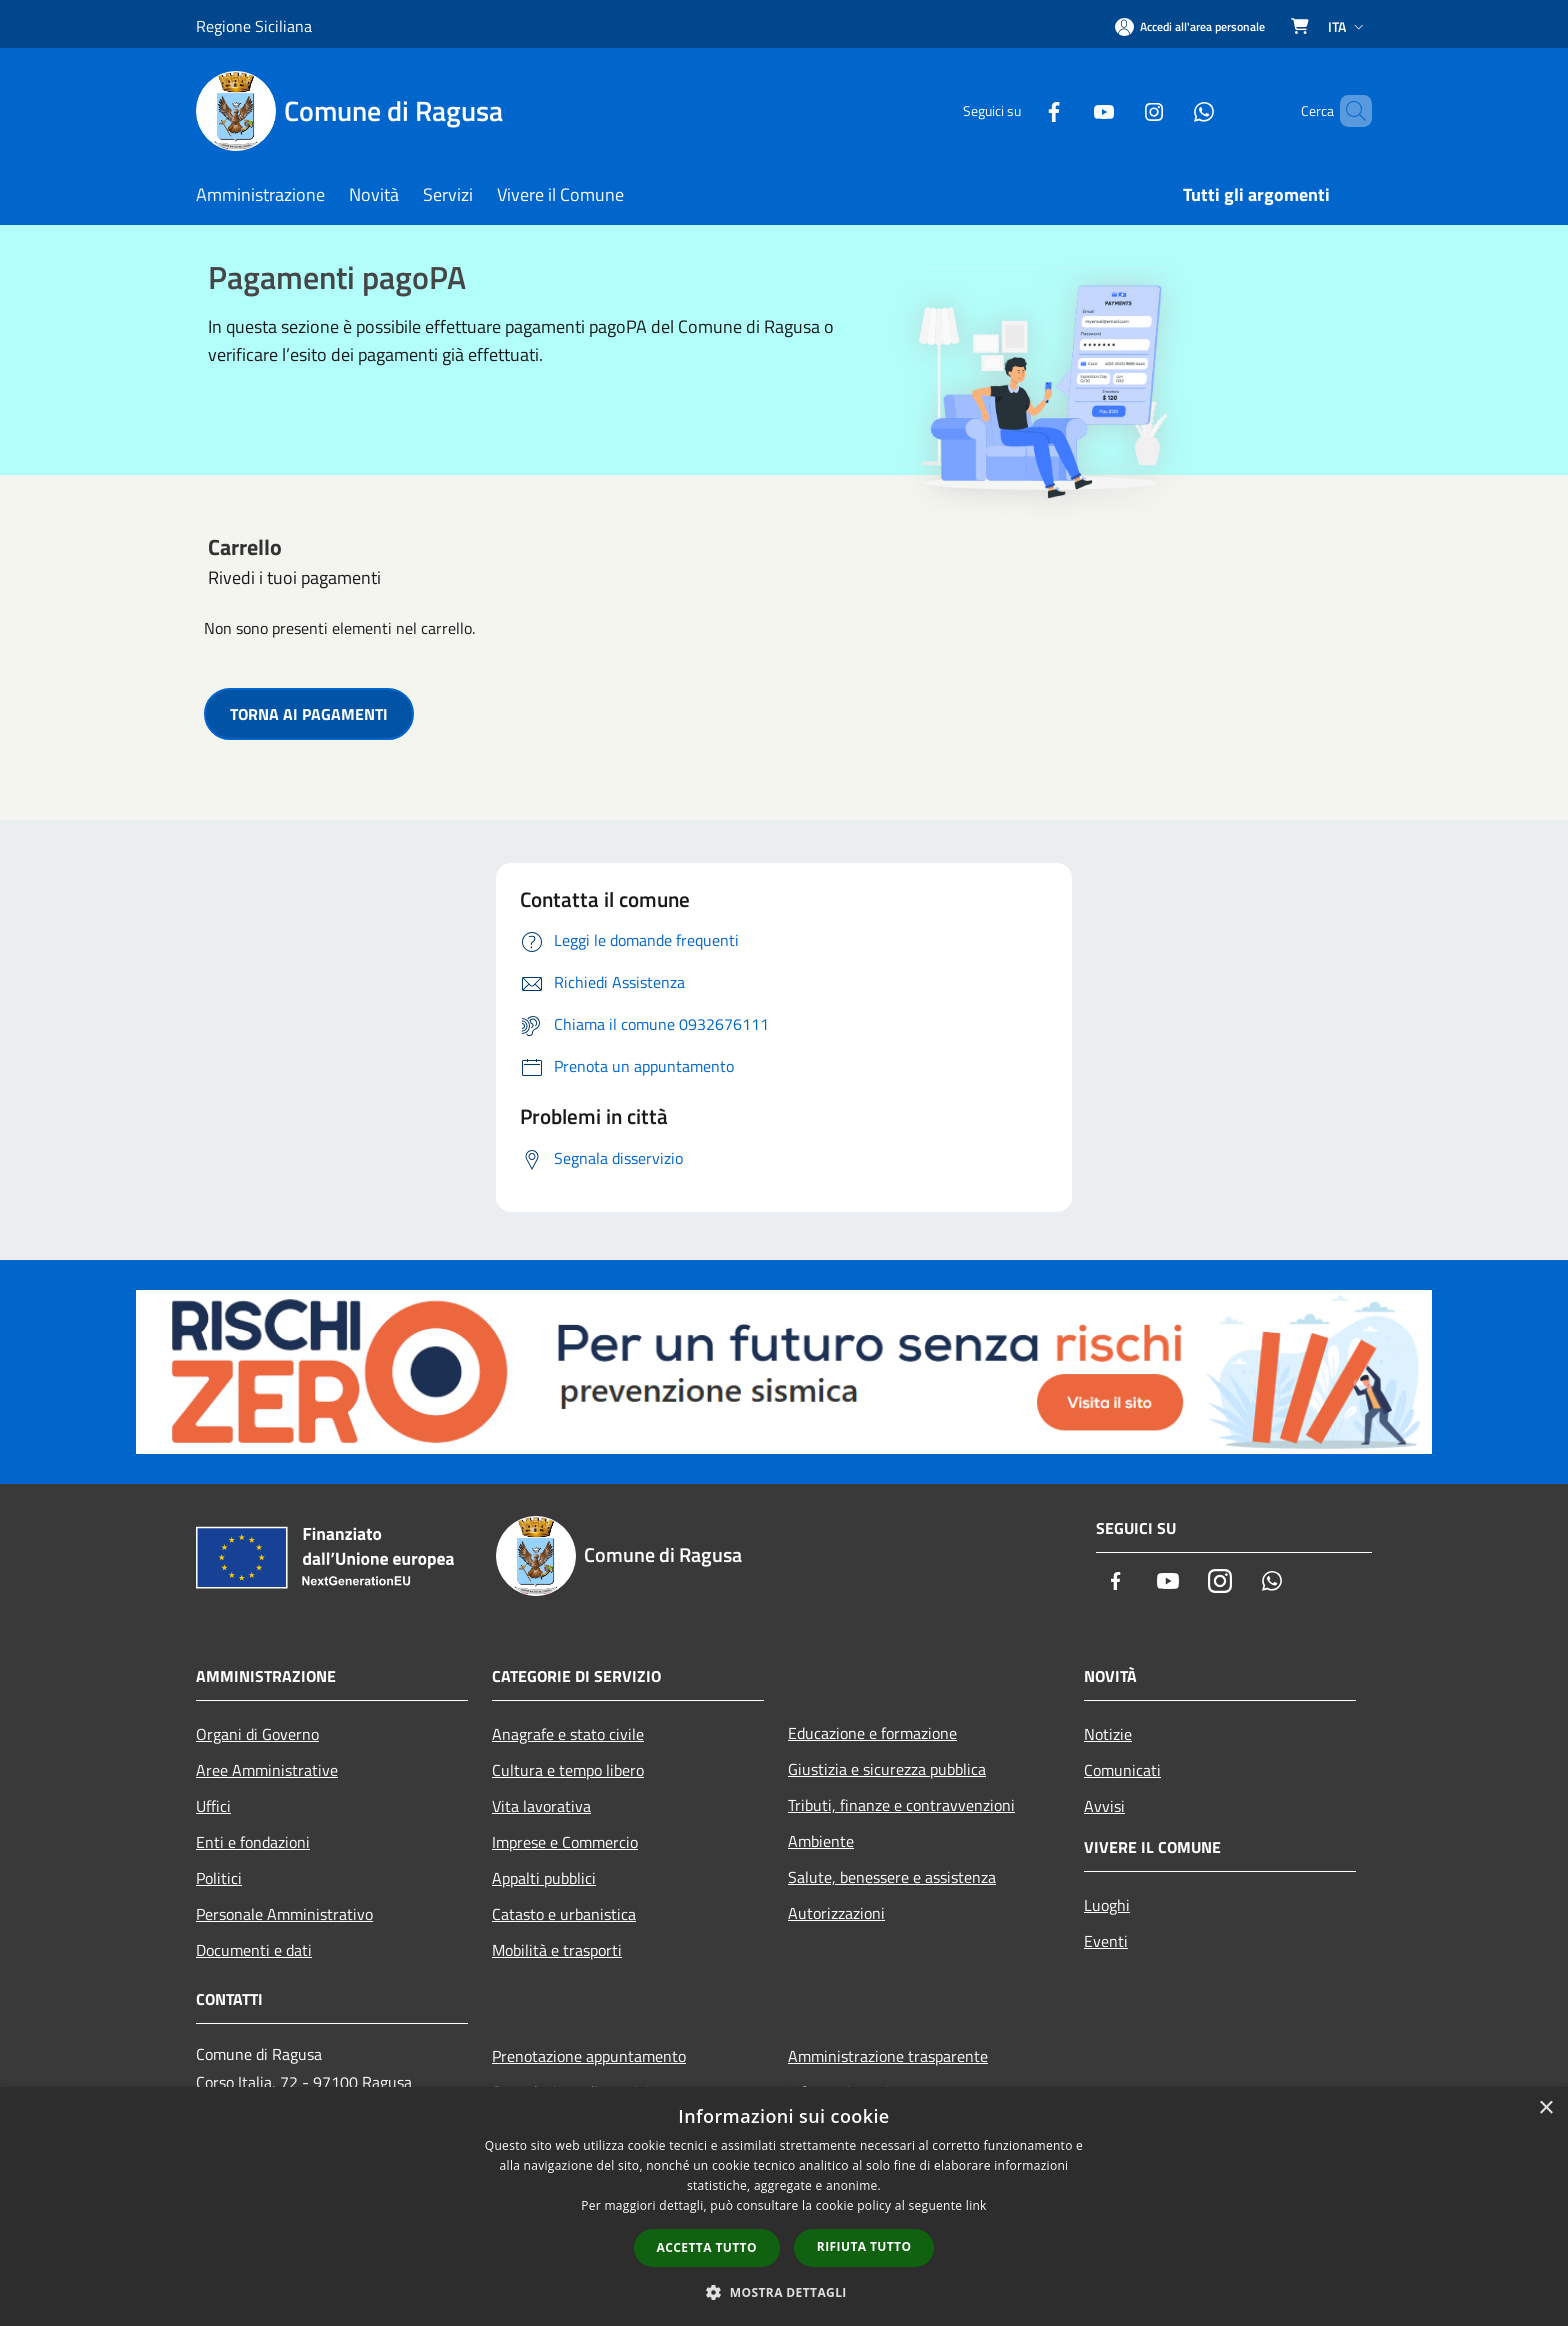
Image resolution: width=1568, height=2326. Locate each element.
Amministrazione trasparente (888, 2056)
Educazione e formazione (872, 1733)
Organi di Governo (257, 1734)
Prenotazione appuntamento (589, 2056)
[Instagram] (1120, 110)
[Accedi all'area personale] (1190, 26)
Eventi (1106, 1941)
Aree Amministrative (267, 1770)
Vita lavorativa (541, 1806)
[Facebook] (1020, 110)
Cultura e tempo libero (568, 1770)
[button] (784, 2292)
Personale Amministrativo (284, 1914)
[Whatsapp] (1170, 110)
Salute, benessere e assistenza (892, 1877)
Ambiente (821, 1841)
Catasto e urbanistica (564, 1914)
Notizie (1108, 1734)
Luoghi (1107, 1905)
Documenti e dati (254, 1950)
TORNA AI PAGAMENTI (309, 714)
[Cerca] (1348, 111)
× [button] (1545, 2108)
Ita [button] (1348, 26)
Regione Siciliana (254, 26)
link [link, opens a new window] (976, 2205)
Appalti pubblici (544, 1878)
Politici (219, 1878)
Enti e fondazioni (253, 1842)
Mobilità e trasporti (557, 1950)
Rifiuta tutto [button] (864, 2246)
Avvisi (1104, 1806)
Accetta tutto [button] (707, 2247)
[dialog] (784, 2206)
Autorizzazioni (836, 1913)
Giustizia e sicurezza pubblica (887, 1769)
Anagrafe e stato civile (568, 1734)
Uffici (213, 1806)
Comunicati (1122, 1770)
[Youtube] (1070, 110)
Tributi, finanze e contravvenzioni (901, 1805)
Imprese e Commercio (565, 1842)
